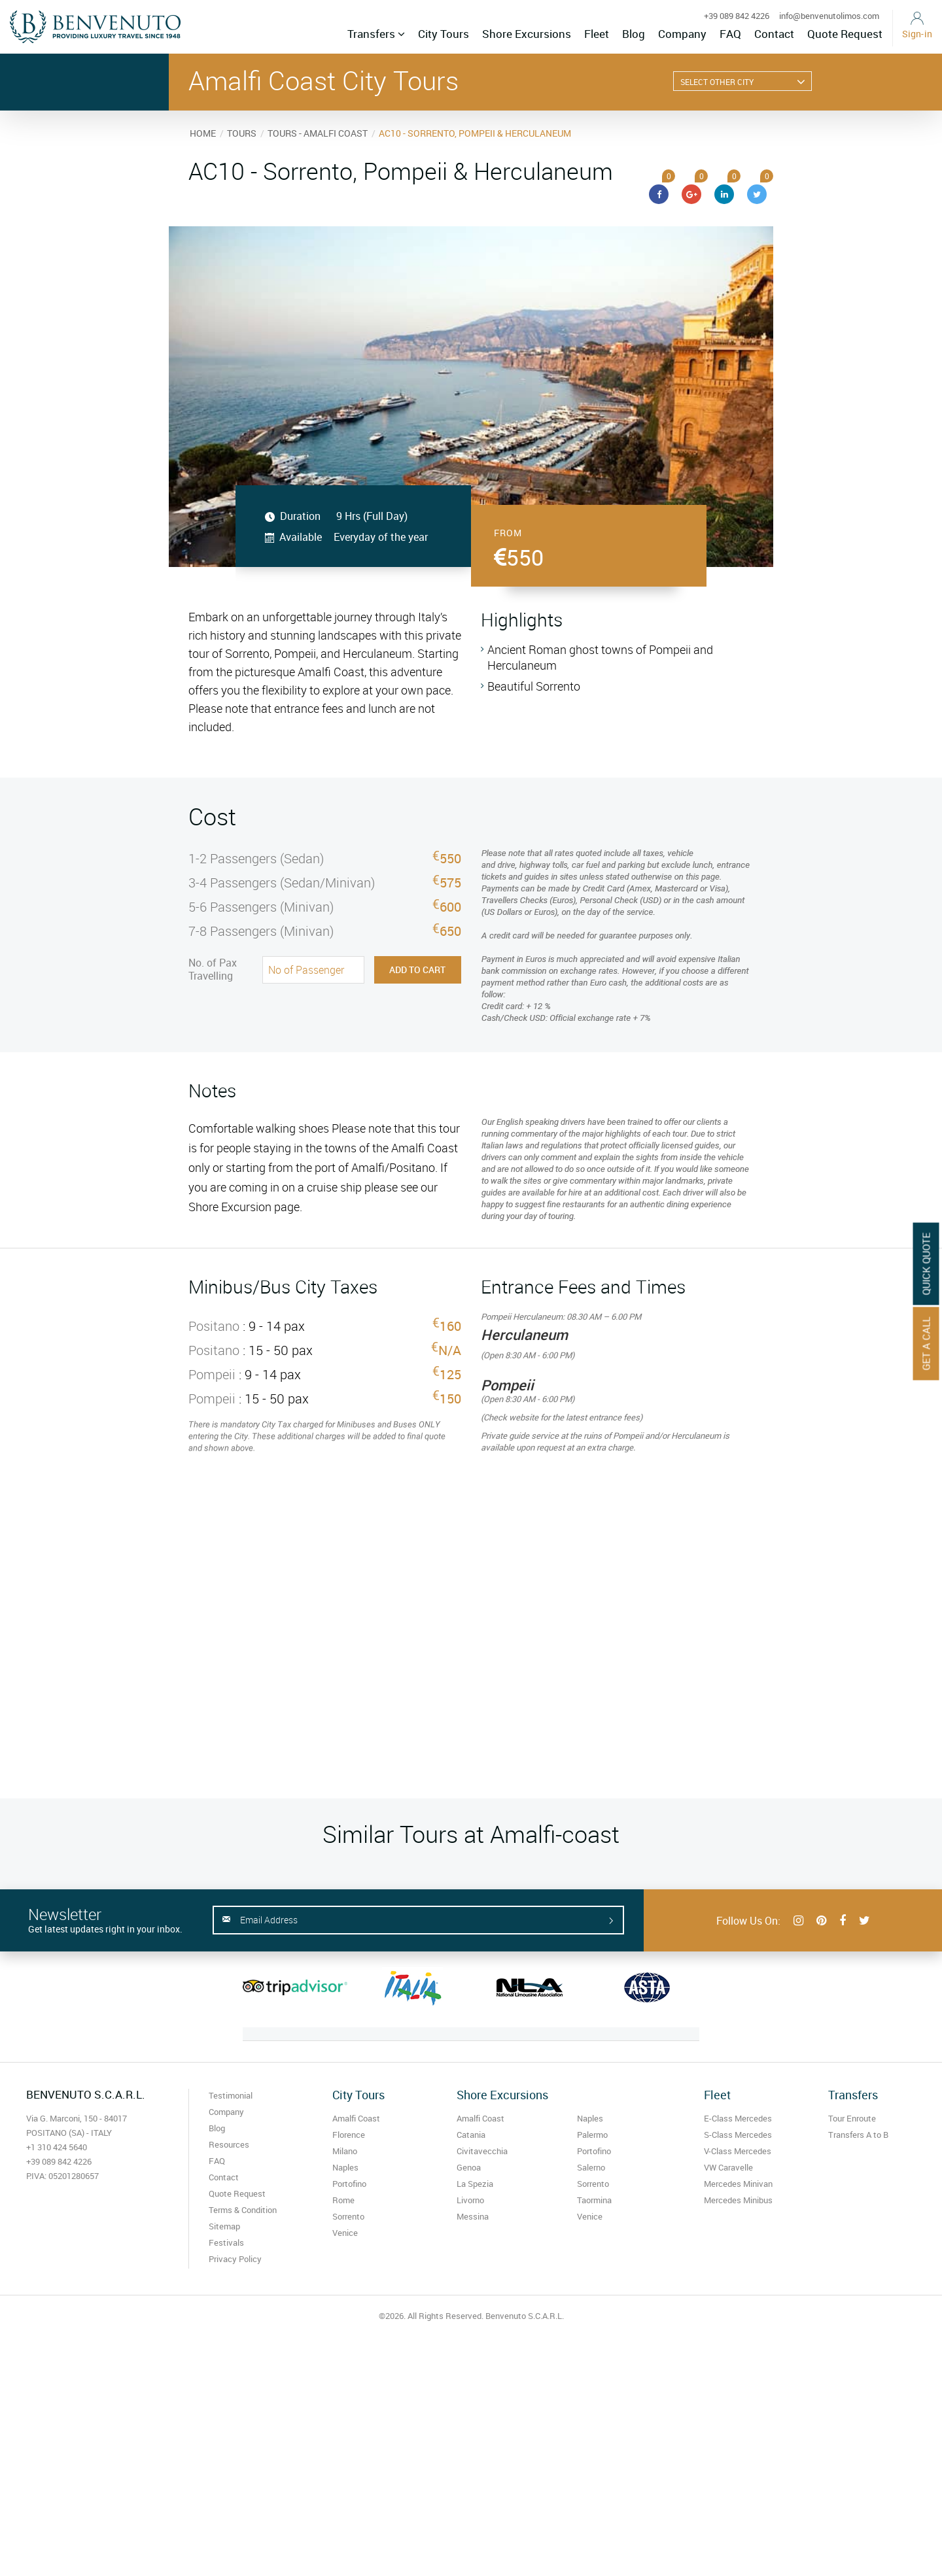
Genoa (469, 2167)
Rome (343, 2200)
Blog (633, 33)
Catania (471, 2134)
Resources (229, 2144)
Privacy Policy (235, 2259)
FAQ (730, 33)
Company (682, 33)
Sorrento (348, 2216)
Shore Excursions (526, 33)
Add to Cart (417, 969)
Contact (774, 33)
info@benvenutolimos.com (829, 16)
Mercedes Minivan (738, 2184)
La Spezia (475, 2184)
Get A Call (926, 1343)
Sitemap (224, 2226)
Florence (348, 2134)
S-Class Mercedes (738, 2134)
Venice (345, 2233)
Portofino (349, 2184)
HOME (203, 133)
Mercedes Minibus (738, 2200)
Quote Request (844, 33)
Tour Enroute (852, 2118)
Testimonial (231, 2095)
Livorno (470, 2200)
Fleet (596, 33)
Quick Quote (926, 1263)
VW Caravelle (728, 2167)
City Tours (443, 33)
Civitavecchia (482, 2151)
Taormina (594, 2200)
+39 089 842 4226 (736, 16)
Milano (344, 2151)
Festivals (226, 2242)
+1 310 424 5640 (56, 2147)
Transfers (376, 33)
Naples (345, 2167)
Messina (473, 2216)
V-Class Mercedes (737, 2151)
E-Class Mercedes (738, 2118)
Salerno (591, 2167)
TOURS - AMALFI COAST (318, 133)
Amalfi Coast (356, 2118)
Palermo (592, 2134)
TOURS (241, 133)
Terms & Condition (243, 2210)
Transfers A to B (858, 2134)
